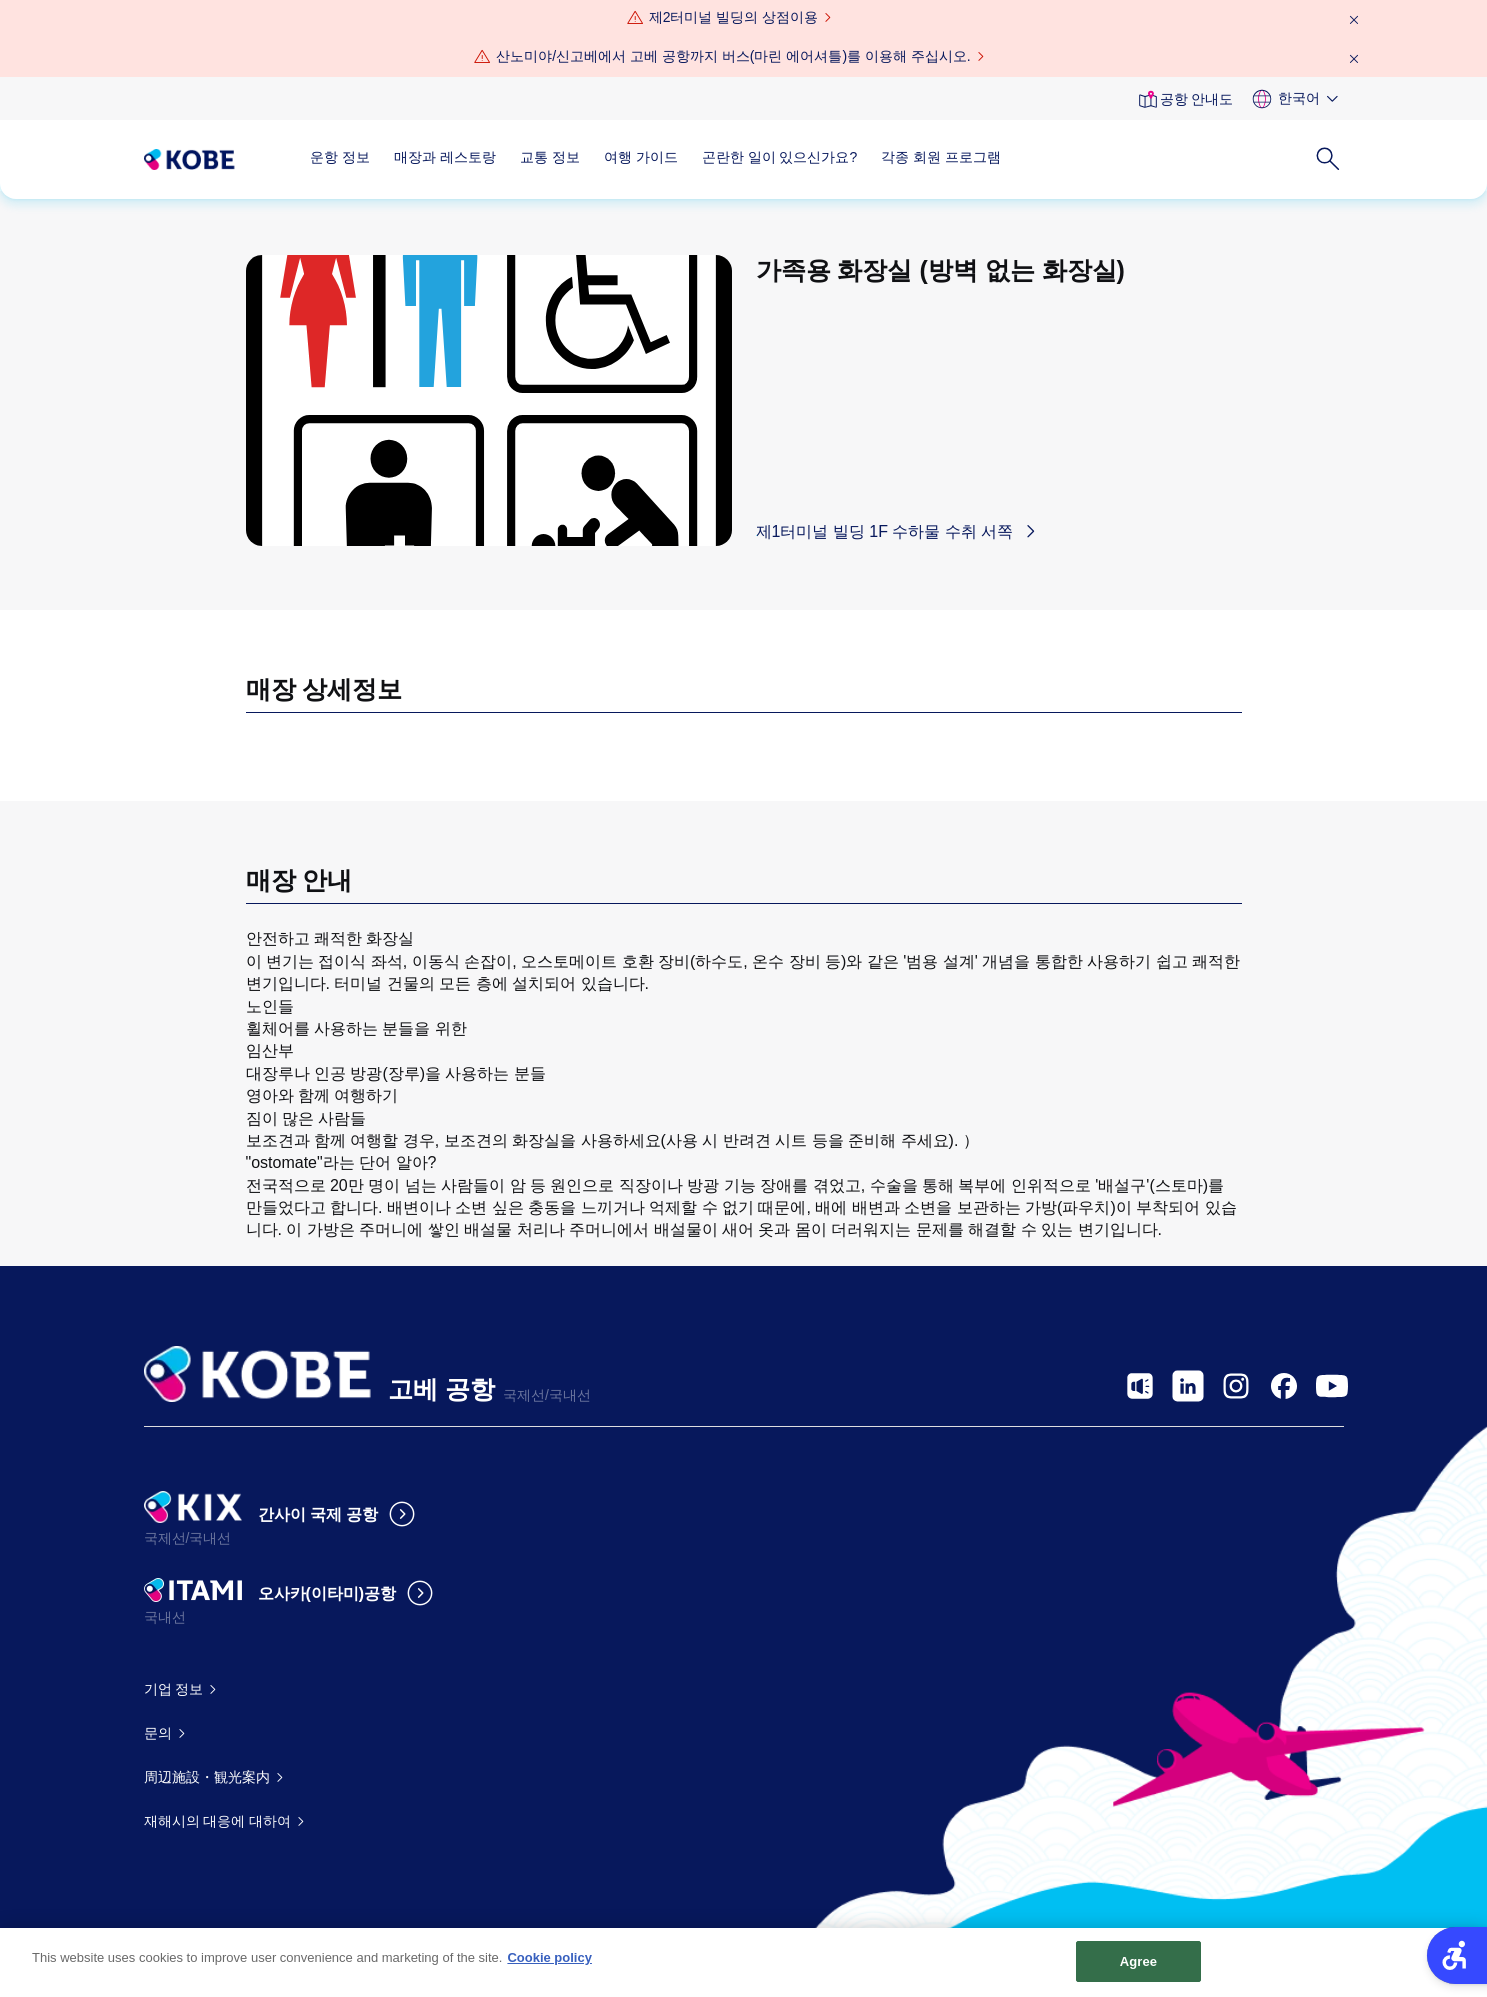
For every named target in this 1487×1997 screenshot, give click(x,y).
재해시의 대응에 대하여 (218, 1821)
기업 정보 (174, 1689)
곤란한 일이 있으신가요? (780, 157)
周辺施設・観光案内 (207, 1777)
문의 (158, 1733)
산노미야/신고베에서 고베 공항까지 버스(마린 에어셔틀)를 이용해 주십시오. (733, 56)
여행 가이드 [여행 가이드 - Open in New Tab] (641, 157)
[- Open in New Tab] (1140, 1386)
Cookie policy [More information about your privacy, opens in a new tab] (549, 1966)
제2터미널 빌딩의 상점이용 (734, 17)
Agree (1139, 1970)
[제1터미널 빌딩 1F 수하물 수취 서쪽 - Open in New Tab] (901, 531)
